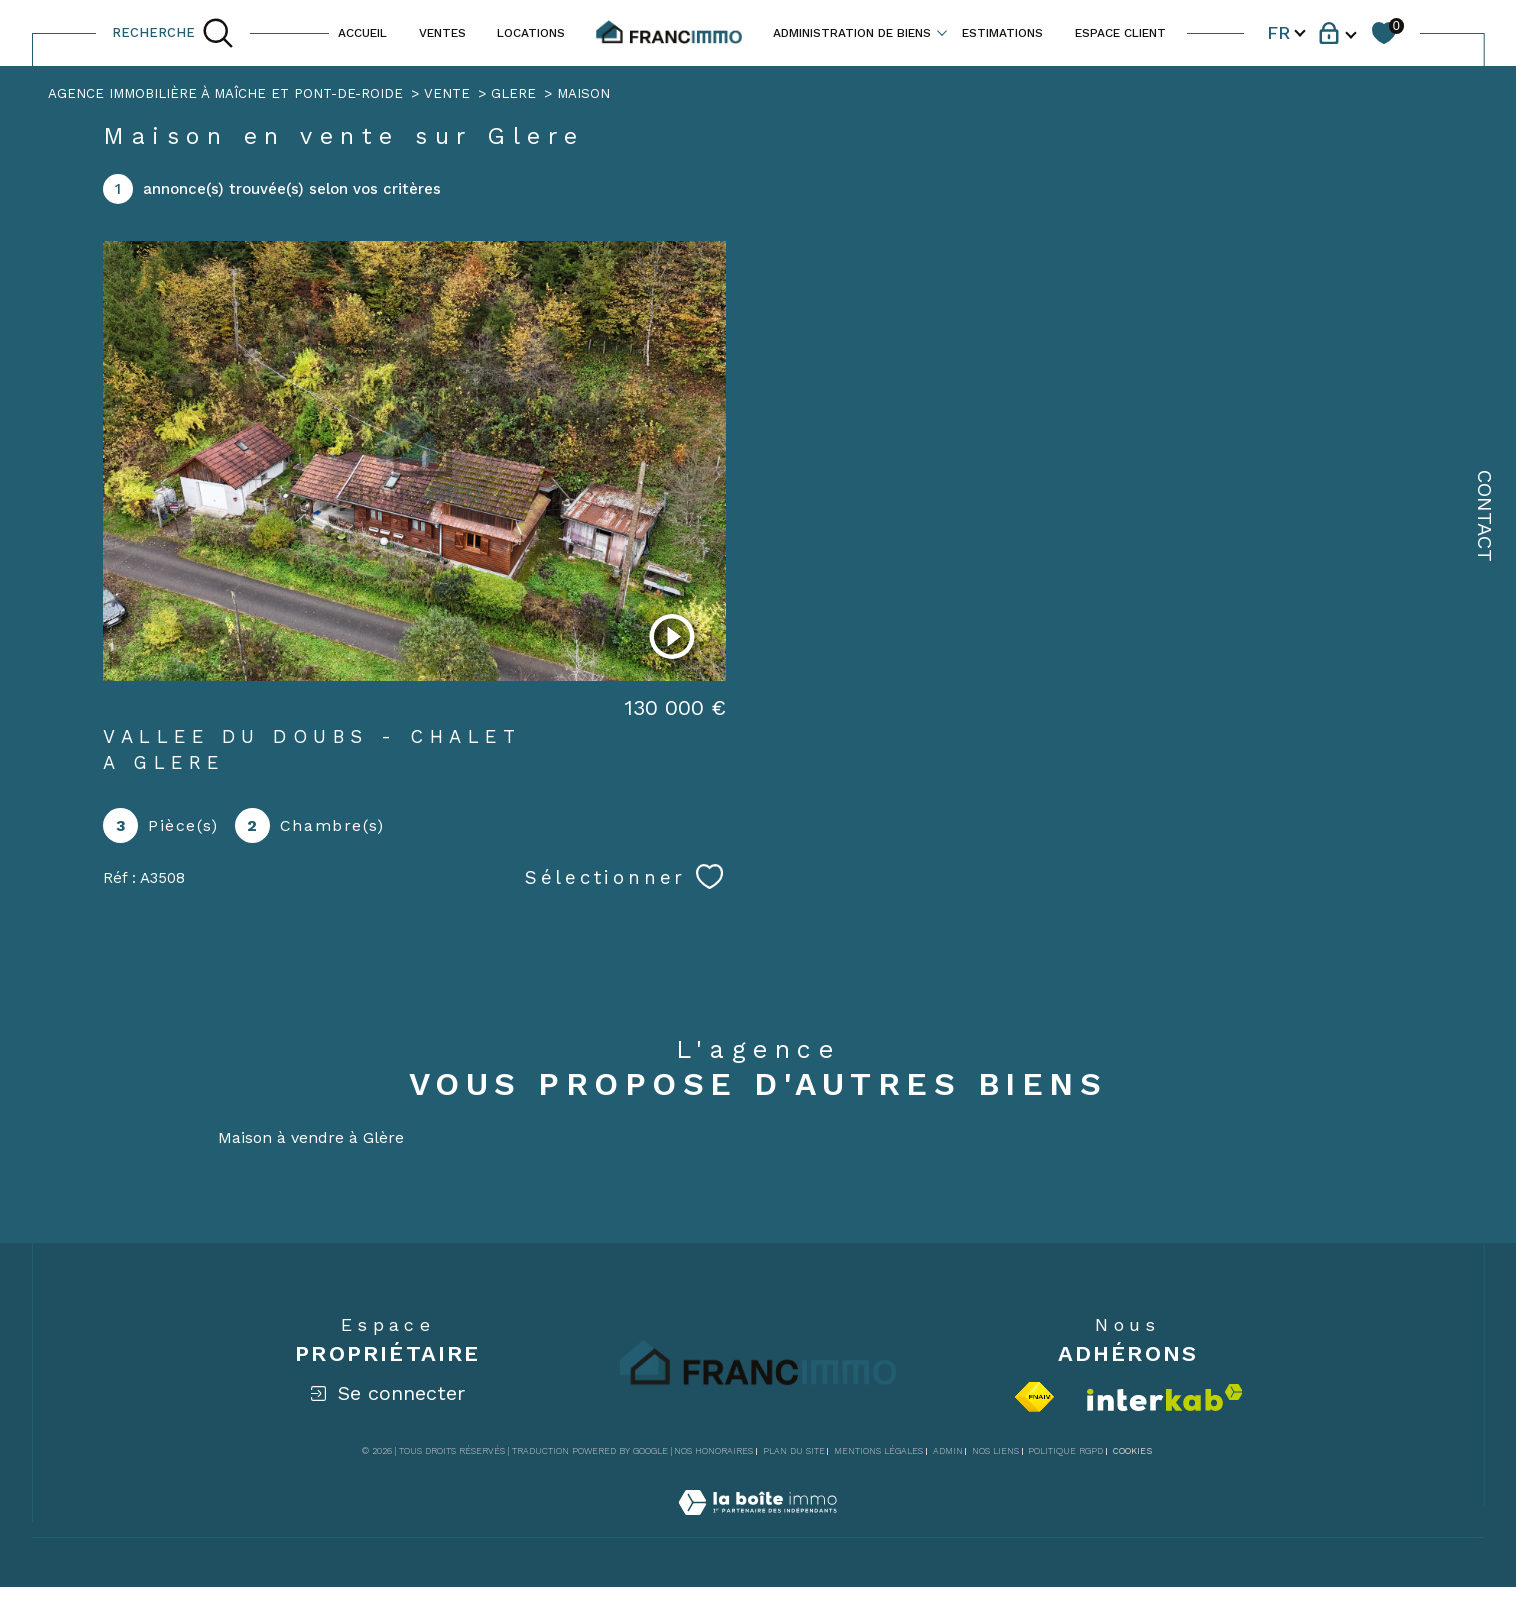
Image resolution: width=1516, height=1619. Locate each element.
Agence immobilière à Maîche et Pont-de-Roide (225, 93)
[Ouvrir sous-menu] (942, 32)
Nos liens (995, 1451)
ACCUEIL (362, 33)
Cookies (1132, 1451)
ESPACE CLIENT (1120, 33)
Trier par (1173, 189)
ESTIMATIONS (1002, 33)
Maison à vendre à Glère (311, 1137)
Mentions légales (878, 1451)
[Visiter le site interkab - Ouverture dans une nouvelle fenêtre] (1165, 1397)
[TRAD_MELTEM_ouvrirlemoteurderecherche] (173, 33)
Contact (1485, 516)
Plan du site (794, 1451)
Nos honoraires (713, 1451)
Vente (447, 93)
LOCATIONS (531, 33)
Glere (513, 93)
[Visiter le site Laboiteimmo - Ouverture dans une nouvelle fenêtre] (757, 1525)
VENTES (442, 33)
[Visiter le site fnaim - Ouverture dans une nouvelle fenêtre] (1034, 1397)
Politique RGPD (1065, 1451)
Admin (948, 1451)
